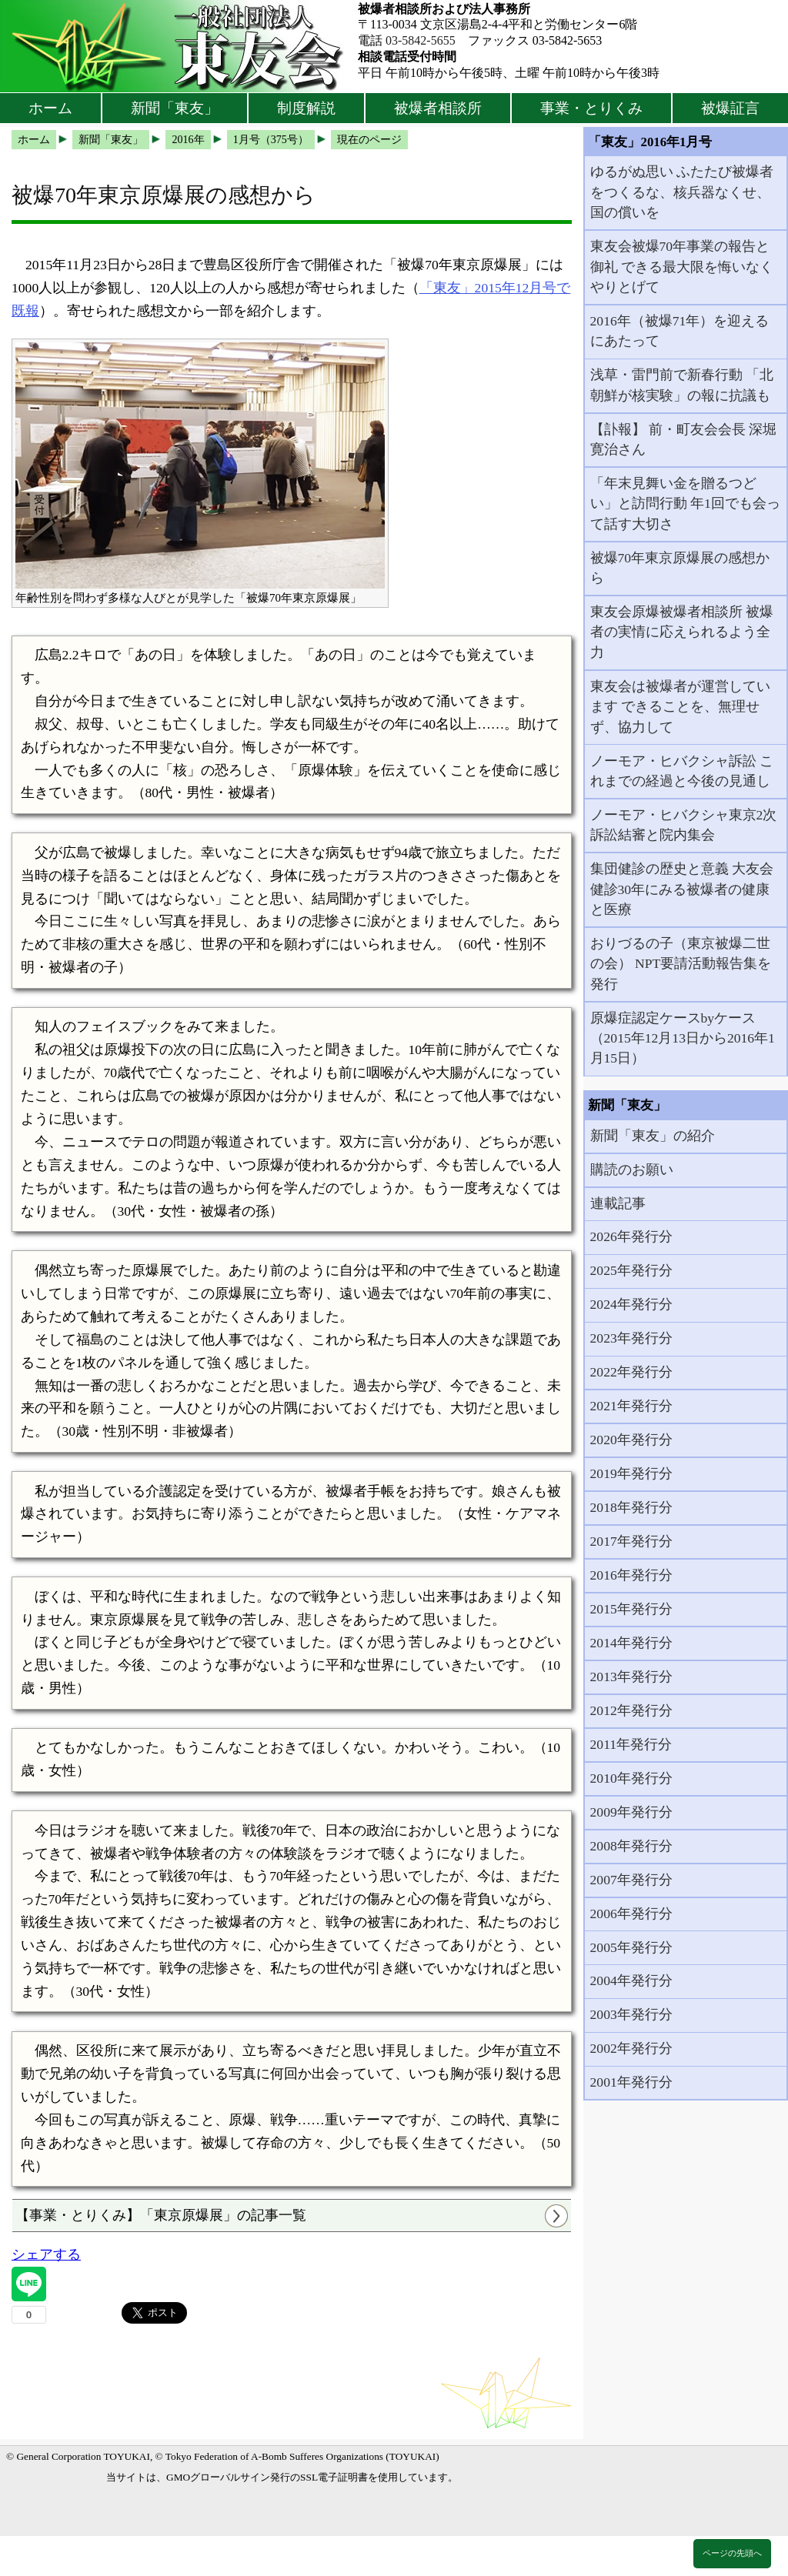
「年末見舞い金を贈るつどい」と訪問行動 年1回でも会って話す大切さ (685, 503)
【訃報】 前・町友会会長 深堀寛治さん (683, 439)
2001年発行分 (631, 2082)
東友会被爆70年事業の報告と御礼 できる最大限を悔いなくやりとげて (681, 267)
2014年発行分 (631, 1642)
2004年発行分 (631, 1980)
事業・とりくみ (591, 108)
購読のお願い (631, 1169)
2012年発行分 (631, 1710)
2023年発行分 (631, 1338)
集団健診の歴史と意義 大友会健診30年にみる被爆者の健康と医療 (681, 889)
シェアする (46, 2254)
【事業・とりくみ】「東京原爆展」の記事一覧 (160, 2215)
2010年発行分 (631, 1778)
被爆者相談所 (438, 108)
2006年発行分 (631, 1913)
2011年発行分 (631, 1744)
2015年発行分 (631, 1609)
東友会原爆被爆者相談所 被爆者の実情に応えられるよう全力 (681, 632)
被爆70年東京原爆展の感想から (680, 568)
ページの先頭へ (732, 2553)
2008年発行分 (631, 1846)
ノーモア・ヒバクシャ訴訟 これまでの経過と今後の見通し (681, 771)
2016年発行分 (631, 1575)
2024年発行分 (631, 1304)
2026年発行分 (631, 1236)
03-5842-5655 (421, 40)
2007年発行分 (631, 1879)
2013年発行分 (631, 1676)
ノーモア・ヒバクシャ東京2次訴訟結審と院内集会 (683, 825)
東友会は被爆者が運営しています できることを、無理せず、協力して (680, 707)
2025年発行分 (631, 1270)
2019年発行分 (631, 1473)
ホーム (50, 108)
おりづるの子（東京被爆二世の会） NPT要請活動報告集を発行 (681, 964)
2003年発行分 (631, 2014)
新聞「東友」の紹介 (652, 1135)
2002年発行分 (631, 2048)
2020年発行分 (631, 1439)
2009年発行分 (631, 1812)
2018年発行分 (631, 1507)
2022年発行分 (631, 1372)
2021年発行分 (631, 1405)
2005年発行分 (631, 1947)
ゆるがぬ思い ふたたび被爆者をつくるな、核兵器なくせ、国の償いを (681, 192)
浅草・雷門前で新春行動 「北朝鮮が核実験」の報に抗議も (681, 384)
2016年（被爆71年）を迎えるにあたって (680, 331)
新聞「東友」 (175, 108)
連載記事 (618, 1203)
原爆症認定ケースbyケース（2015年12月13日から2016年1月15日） (682, 1038)
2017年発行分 (631, 1541)
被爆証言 (730, 108)
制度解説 (306, 108)
